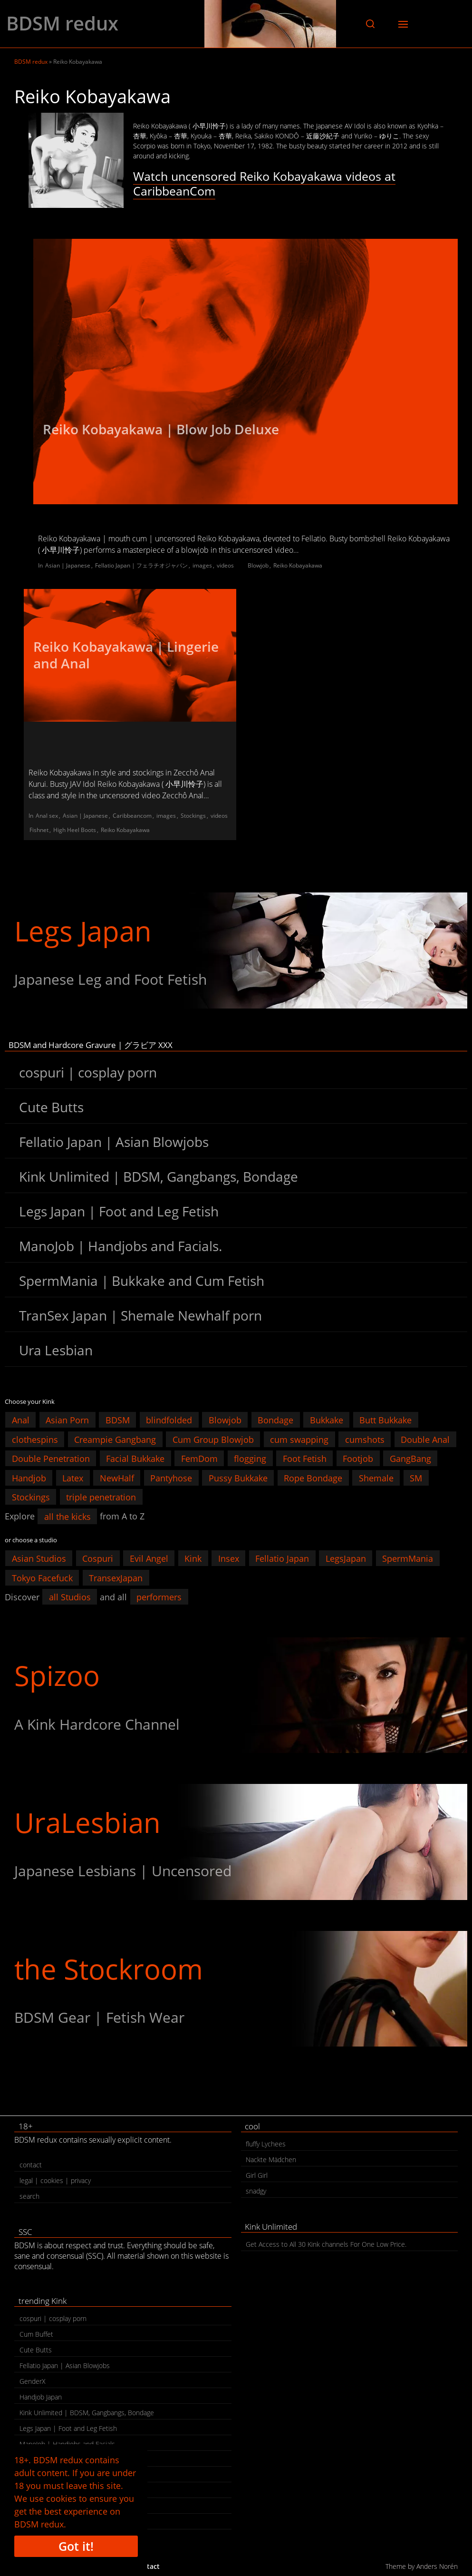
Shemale (376, 1477)
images (202, 565)
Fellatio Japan (282, 1558)
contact (30, 2164)
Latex (72, 1477)
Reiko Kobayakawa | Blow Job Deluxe (161, 429)
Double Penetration (51, 1458)
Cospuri (97, 1558)
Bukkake (326, 1420)
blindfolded (169, 1420)
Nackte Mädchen (271, 2159)
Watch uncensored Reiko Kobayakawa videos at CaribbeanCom (264, 183)
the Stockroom (108, 1969)
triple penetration (101, 1497)
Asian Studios (39, 1558)
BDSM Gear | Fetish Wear (99, 2017)
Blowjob (258, 565)
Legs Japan (83, 931)
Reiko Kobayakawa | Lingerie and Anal (126, 654)
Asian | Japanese (67, 565)
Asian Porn (67, 1420)
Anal (20, 1420)
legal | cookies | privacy (55, 2180)
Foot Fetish (305, 1458)
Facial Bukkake (135, 1458)
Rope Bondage (313, 1477)
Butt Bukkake (385, 1420)
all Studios (70, 1597)
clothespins (35, 1439)
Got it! (76, 2546)
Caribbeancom (132, 816)
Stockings (193, 816)
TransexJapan (116, 1577)
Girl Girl (257, 2175)
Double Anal (425, 1439)
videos (225, 565)
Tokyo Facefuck (42, 1577)
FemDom (199, 1458)
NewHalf (117, 1477)
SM (416, 1477)
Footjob (358, 1458)
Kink (193, 1558)
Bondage (275, 1420)
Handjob (29, 1477)
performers (159, 1597)
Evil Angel (149, 1558)
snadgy (256, 2190)
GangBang (410, 1458)
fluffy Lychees (266, 2143)
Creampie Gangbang (115, 1439)
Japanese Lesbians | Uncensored (122, 1871)
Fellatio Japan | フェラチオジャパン (141, 565)
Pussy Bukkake (238, 1477)
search (29, 2196)
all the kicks (67, 1516)
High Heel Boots (74, 830)
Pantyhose (171, 1477)
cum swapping (299, 1439)
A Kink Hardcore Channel (97, 1724)
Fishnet (38, 830)
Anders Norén (437, 2566)
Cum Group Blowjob (213, 1439)
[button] (370, 23)
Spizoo (57, 1675)
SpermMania (407, 1558)
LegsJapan (346, 1558)
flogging (250, 1458)
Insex (228, 1558)
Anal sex (47, 816)
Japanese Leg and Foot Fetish (110, 979)
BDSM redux (62, 23)
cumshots (365, 1439)
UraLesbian (87, 1822)
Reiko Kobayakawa (297, 565)
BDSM (118, 1420)
